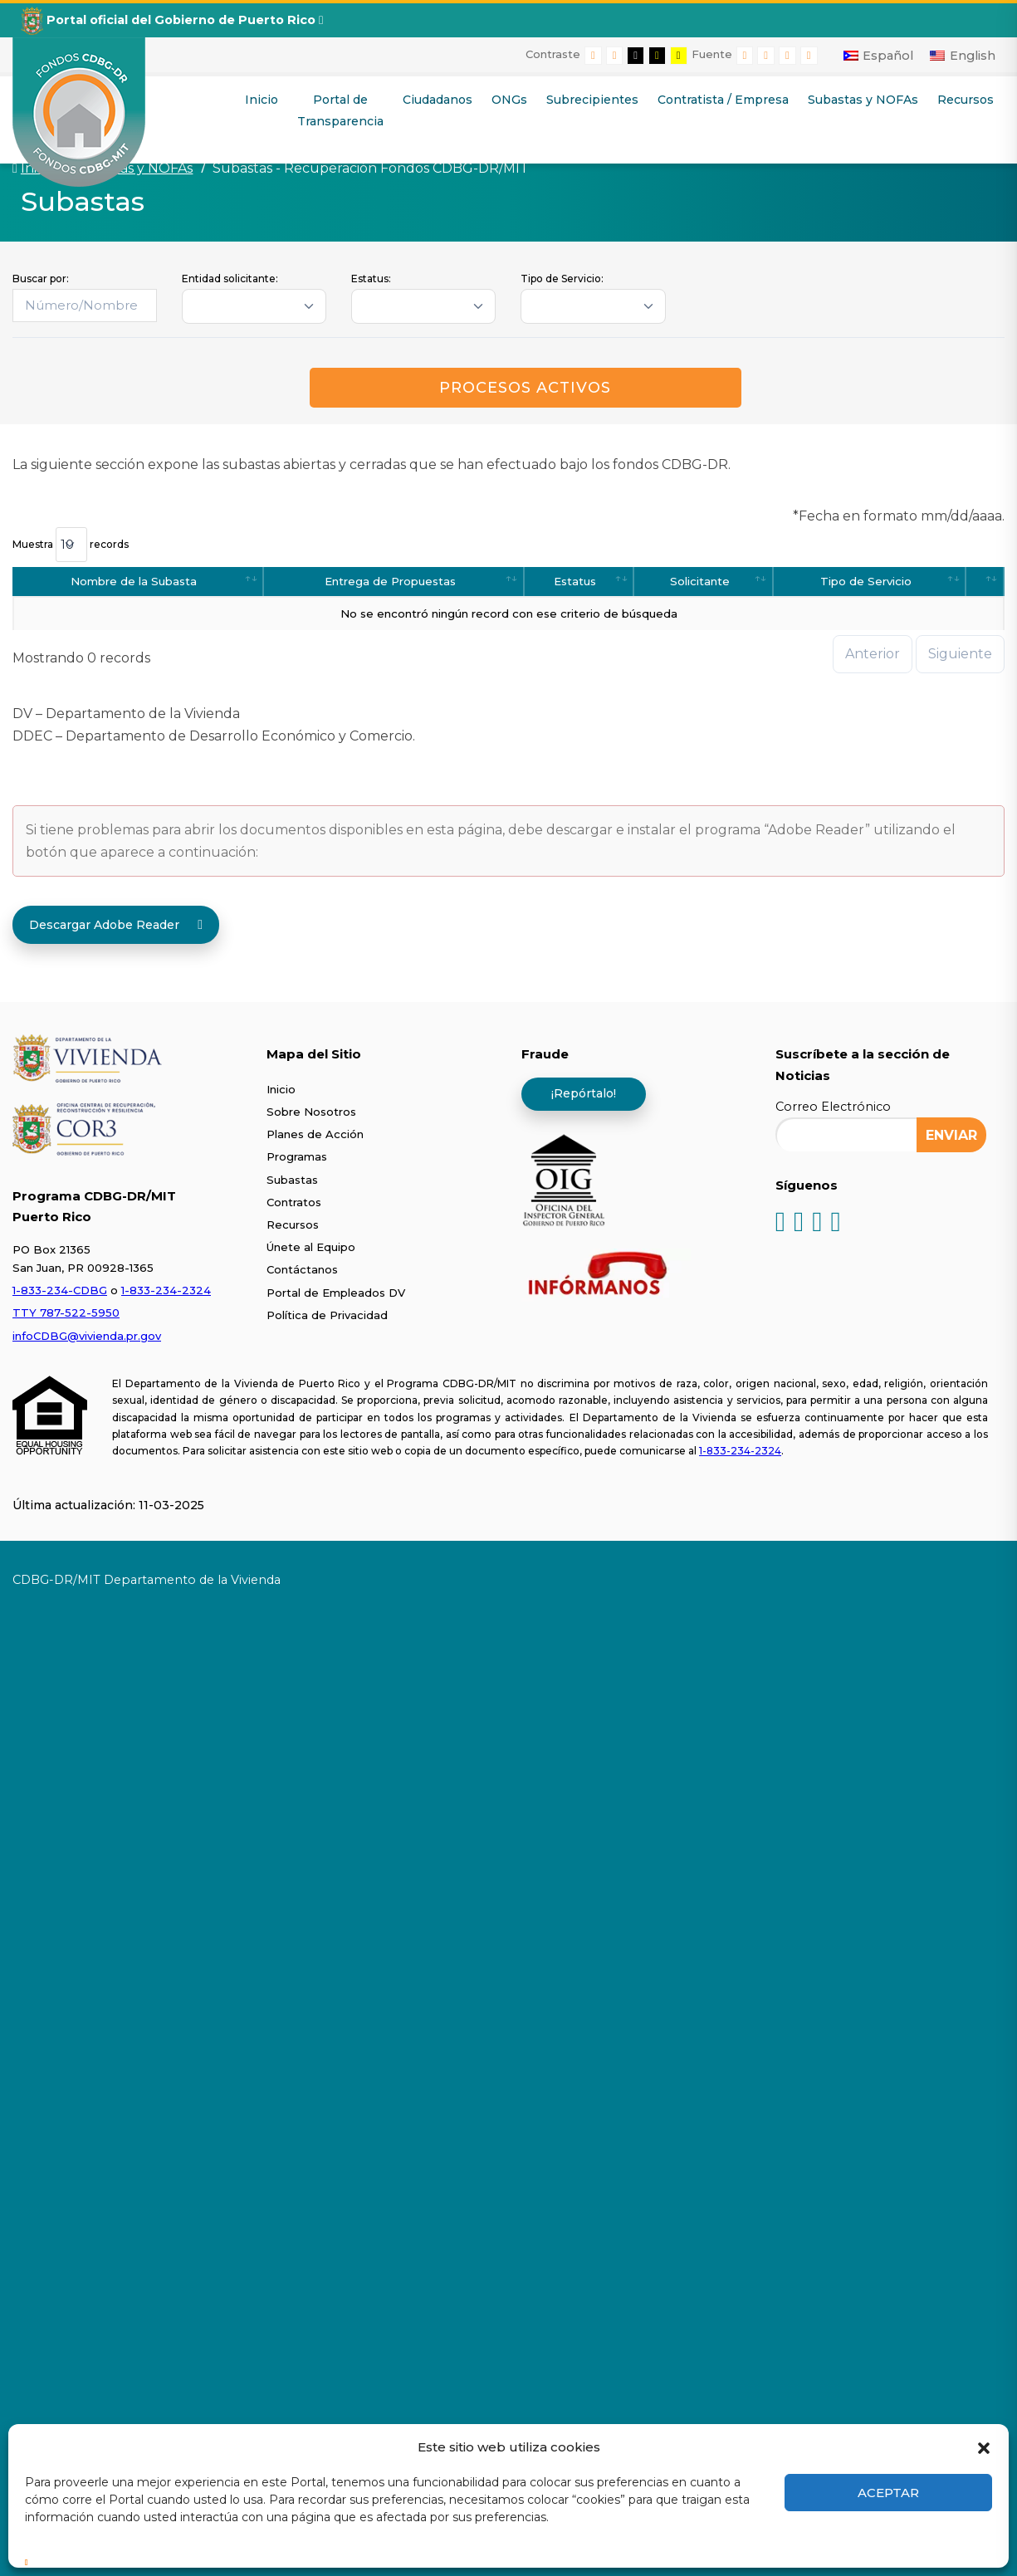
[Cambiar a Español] (878, 55)
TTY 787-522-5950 (66, 1312)
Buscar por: (40, 278)
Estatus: (371, 278)
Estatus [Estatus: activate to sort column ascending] (575, 581)
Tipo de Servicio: (562, 278)
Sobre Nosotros (311, 1111)
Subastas (292, 1179)
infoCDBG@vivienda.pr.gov (86, 1335)
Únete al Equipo (310, 1247)
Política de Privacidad (327, 1315)
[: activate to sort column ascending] (985, 581)
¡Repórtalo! (583, 1093)
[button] (983, 2446)
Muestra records (70, 544)
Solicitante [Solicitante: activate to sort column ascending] (700, 581)
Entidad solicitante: (230, 278)
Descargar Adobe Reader (116, 924)
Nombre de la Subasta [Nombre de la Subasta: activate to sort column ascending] (134, 581)
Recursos (292, 1224)
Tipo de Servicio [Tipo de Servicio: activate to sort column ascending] (866, 581)
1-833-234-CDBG (59, 1290)
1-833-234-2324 (166, 1290)
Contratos (293, 1202)
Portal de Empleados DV (335, 1292)
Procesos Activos (525, 388)
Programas (296, 1156)
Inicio (281, 1089)
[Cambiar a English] (963, 55)
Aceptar (888, 2492)
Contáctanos (302, 1269)
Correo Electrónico (833, 1106)
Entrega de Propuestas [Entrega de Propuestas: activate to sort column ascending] (390, 581)
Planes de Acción (315, 1134)
